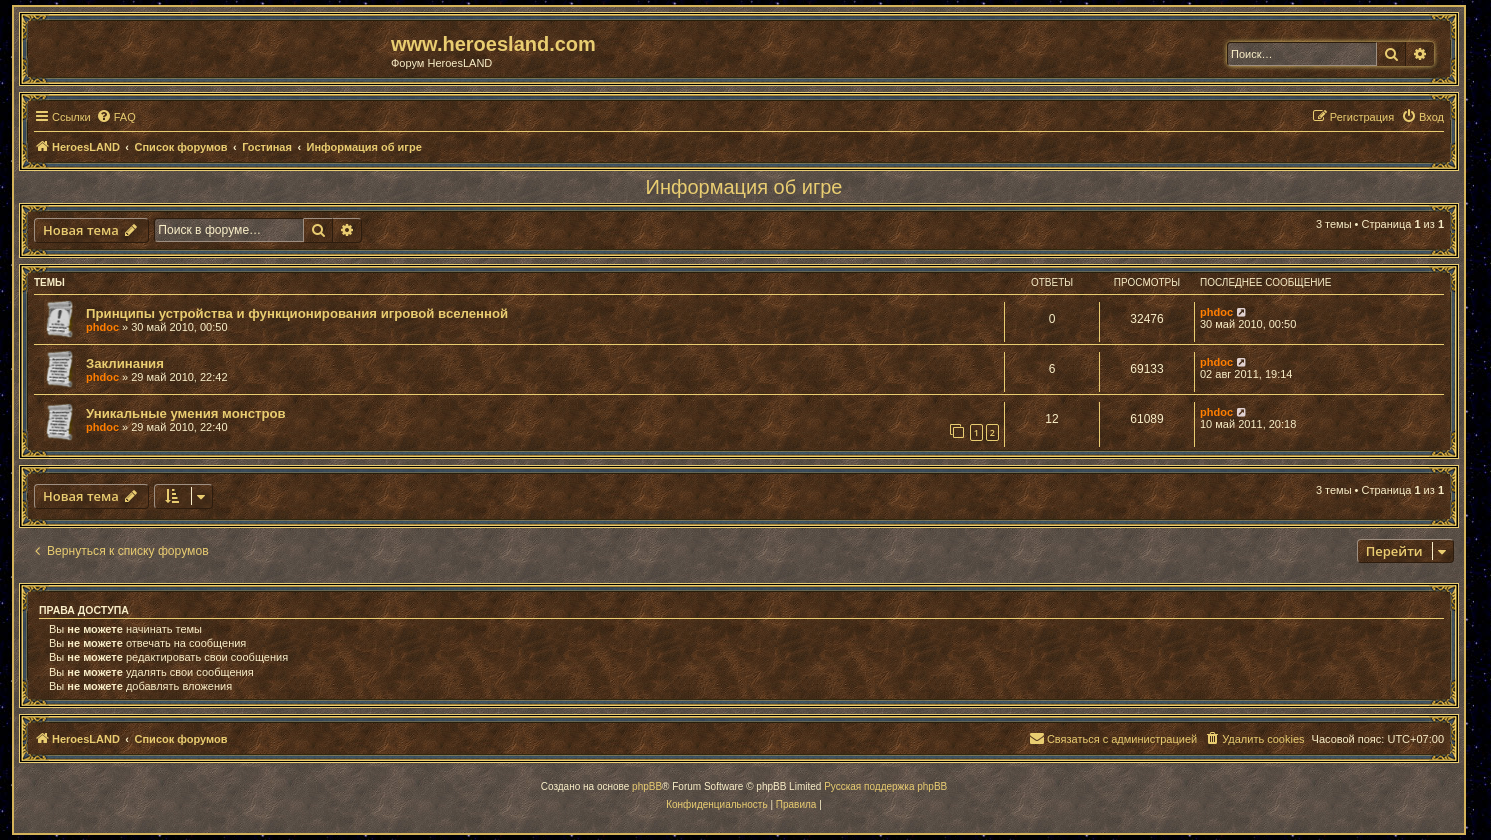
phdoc (102, 327)
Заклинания (125, 363)
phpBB (647, 786)
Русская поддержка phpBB (885, 786)
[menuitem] (116, 117)
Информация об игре (744, 187)
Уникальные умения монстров (186, 413)
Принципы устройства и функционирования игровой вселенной (297, 313)
